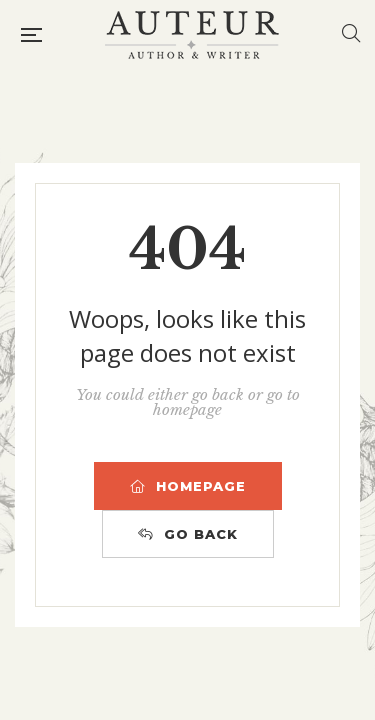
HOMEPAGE (188, 486)
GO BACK (188, 534)
